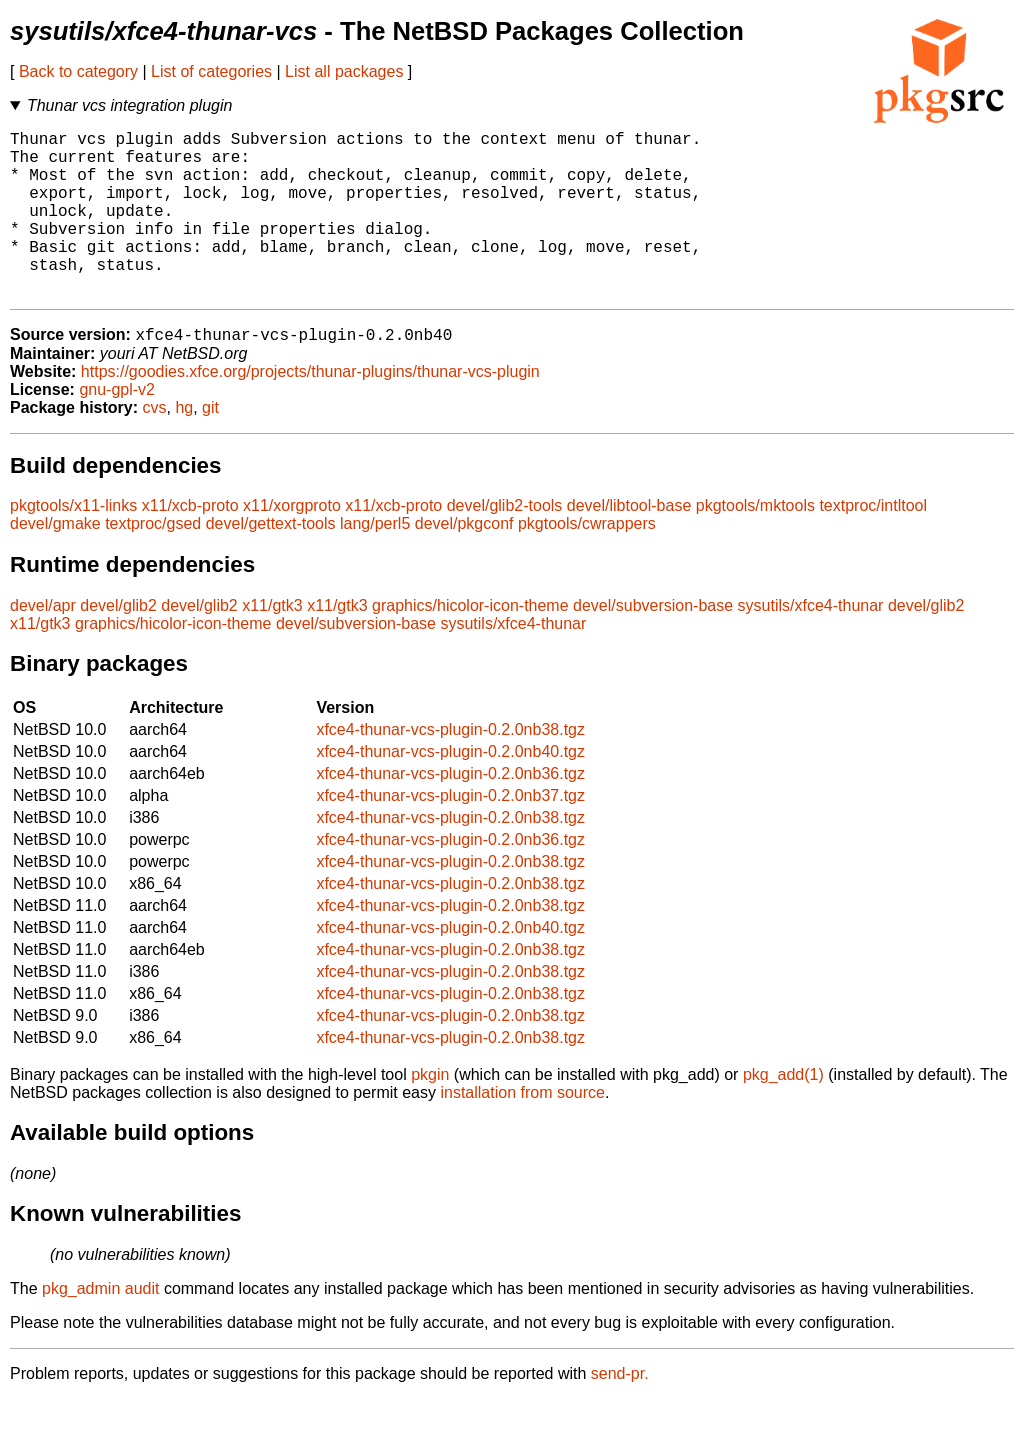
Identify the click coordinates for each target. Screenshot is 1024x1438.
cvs (155, 446)
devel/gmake (55, 562)
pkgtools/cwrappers (587, 562)
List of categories (211, 71)
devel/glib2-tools (505, 544)
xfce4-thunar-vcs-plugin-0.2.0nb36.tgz (450, 812)
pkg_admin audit (100, 1327)
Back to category (78, 71)
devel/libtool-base (629, 544)
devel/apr (43, 644)
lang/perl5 (375, 562)
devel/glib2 (118, 644)
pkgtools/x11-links (73, 544)
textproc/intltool (873, 544)
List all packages (344, 71)
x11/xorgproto (292, 544)
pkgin (430, 1113)
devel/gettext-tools (271, 562)
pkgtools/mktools (755, 544)
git (210, 446)
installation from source (522, 1131)
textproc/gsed (153, 562)
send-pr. (620, 1412)
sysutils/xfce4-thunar (811, 644)
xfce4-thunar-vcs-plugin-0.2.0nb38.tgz (450, 768)
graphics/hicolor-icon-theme (470, 644)
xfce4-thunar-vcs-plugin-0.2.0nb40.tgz (450, 790)
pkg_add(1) (783, 1113)
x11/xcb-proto (190, 544)
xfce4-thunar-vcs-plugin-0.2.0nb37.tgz (450, 834)
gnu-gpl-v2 (117, 428)
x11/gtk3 (272, 644)
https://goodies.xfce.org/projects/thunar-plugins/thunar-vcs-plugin (310, 410)
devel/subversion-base (653, 644)
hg (184, 446)
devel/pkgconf (464, 562)
